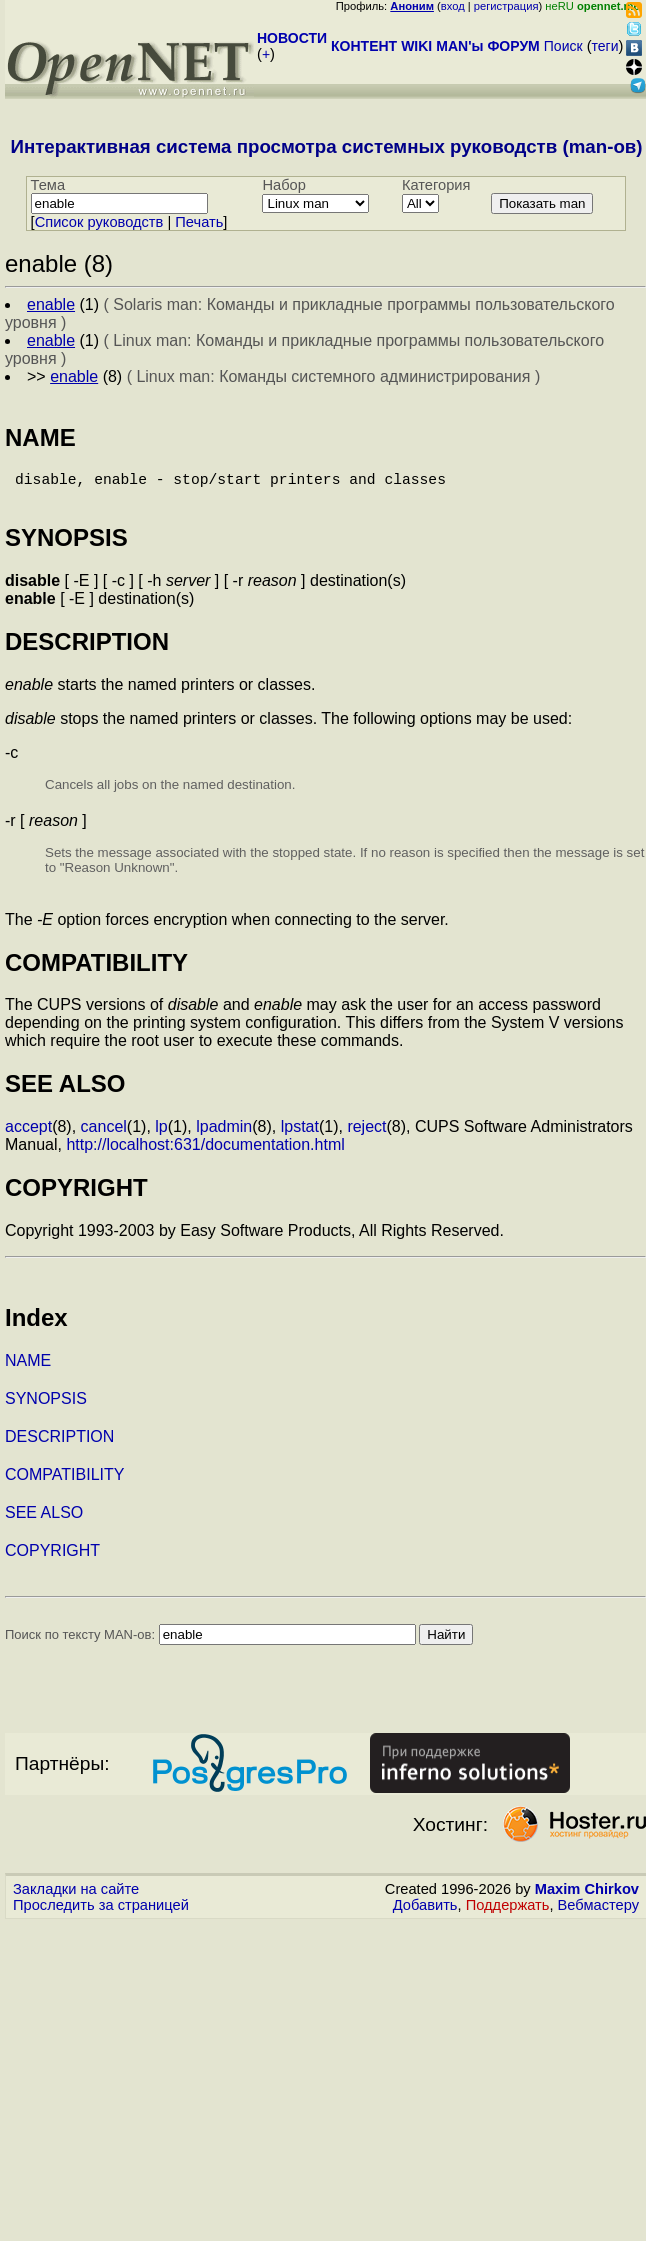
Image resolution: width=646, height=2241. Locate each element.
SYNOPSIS (46, 1406)
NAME (28, 1368)
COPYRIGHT (52, 1558)
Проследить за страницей (101, 1913)
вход (453, 6)
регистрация (506, 6)
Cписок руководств (99, 222)
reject (366, 1134)
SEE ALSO (44, 1520)
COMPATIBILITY (64, 1482)
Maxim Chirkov (587, 1897)
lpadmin (224, 1134)
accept (28, 1134)
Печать (199, 222)
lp (161, 1134)
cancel (104, 1134)
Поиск (563, 46)
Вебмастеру (598, 1913)
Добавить (425, 1913)
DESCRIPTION (59, 1444)
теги (605, 46)
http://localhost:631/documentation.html (205, 1152)
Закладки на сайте (76, 1897)
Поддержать (508, 1913)
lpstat (300, 1134)
